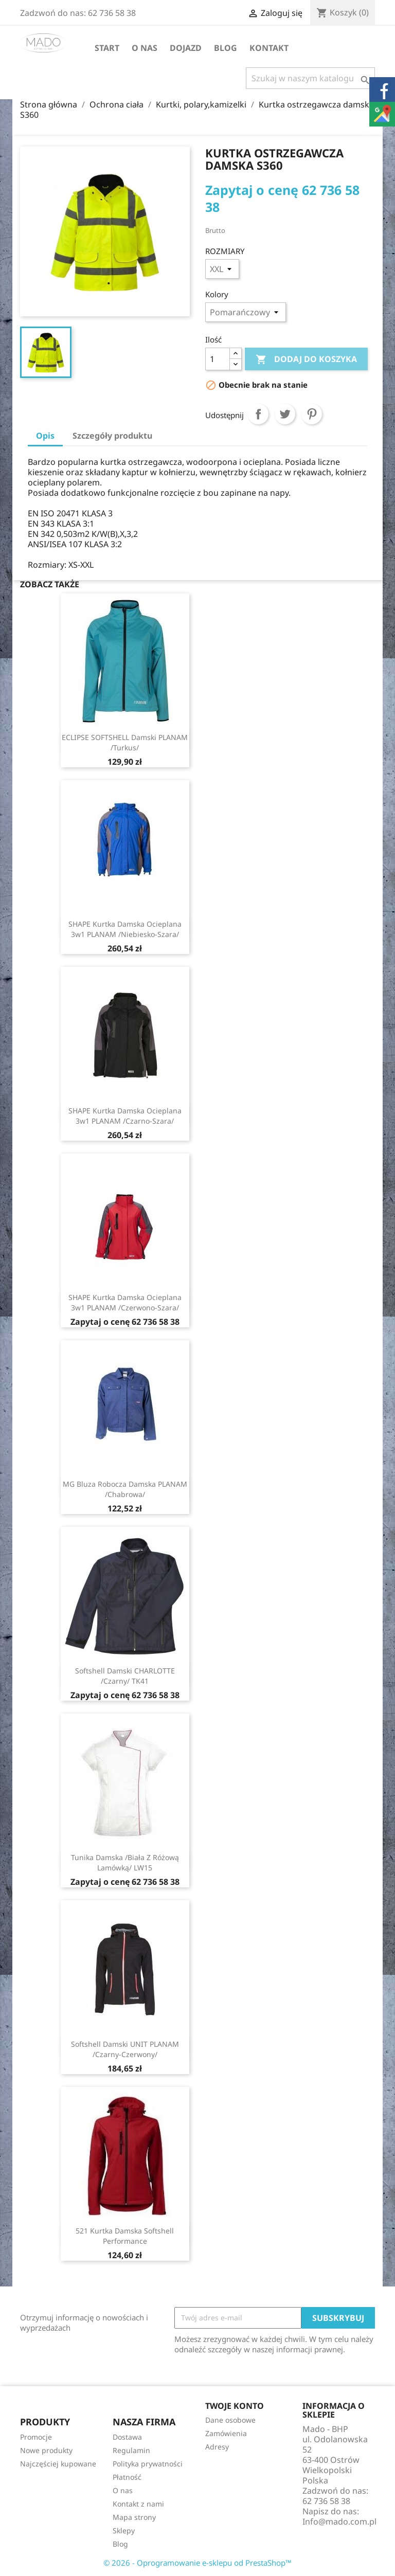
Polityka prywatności (148, 2464)
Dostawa (127, 2437)
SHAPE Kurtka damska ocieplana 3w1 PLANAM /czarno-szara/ (125, 1116)
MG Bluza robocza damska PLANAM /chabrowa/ (125, 1489)
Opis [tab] (45, 435)
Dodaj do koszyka (306, 359)
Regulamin (131, 2450)
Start (107, 47)
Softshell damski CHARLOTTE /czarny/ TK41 (125, 1676)
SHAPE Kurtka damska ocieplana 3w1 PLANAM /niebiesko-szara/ (125, 929)
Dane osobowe (230, 2420)
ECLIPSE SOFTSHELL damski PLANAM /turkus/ (125, 742)
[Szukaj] (310, 78)
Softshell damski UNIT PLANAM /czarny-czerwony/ (125, 2049)
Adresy (217, 2447)
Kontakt (269, 47)
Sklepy (124, 2530)
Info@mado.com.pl (339, 2521)
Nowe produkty (46, 2450)
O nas (144, 47)
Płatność (127, 2477)
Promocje (36, 2437)
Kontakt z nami (138, 2504)
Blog (225, 47)
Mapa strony (134, 2517)
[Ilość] (217, 359)
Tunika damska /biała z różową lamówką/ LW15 (125, 1862)
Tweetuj (285, 414)
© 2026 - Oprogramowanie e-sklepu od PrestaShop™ (197, 2562)
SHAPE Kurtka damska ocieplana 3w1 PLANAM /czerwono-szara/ (125, 1302)
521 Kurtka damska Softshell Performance (125, 2236)
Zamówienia (226, 2433)
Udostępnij (258, 414)
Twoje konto (234, 2405)
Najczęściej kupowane (58, 2464)
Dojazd (186, 47)
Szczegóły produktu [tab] (112, 435)
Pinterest (311, 414)
